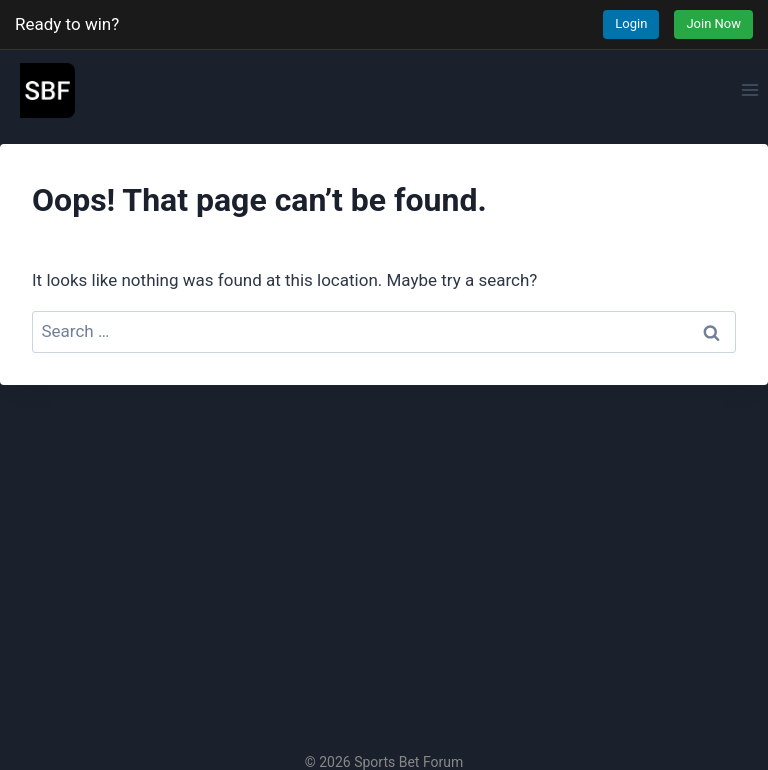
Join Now (713, 23)
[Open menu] (749, 89)
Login (631, 23)
